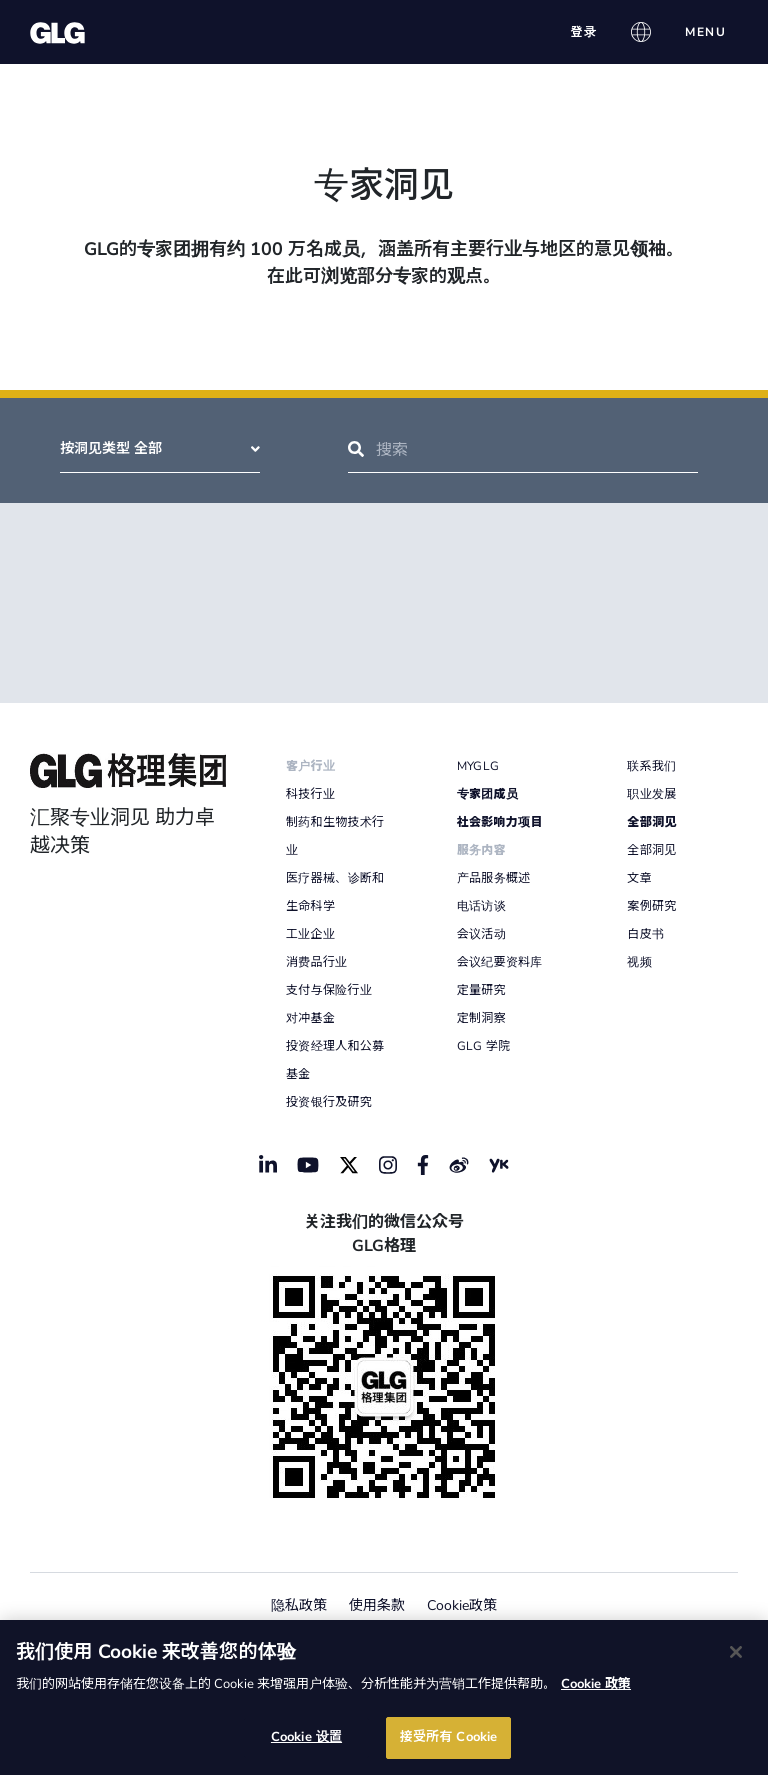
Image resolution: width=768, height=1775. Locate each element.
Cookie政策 (462, 1605)
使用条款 (377, 1605)
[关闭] (736, 1652)
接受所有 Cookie (448, 1737)
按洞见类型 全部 (160, 448)
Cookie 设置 (306, 1737)
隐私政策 (299, 1605)
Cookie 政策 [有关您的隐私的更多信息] (596, 1684)
